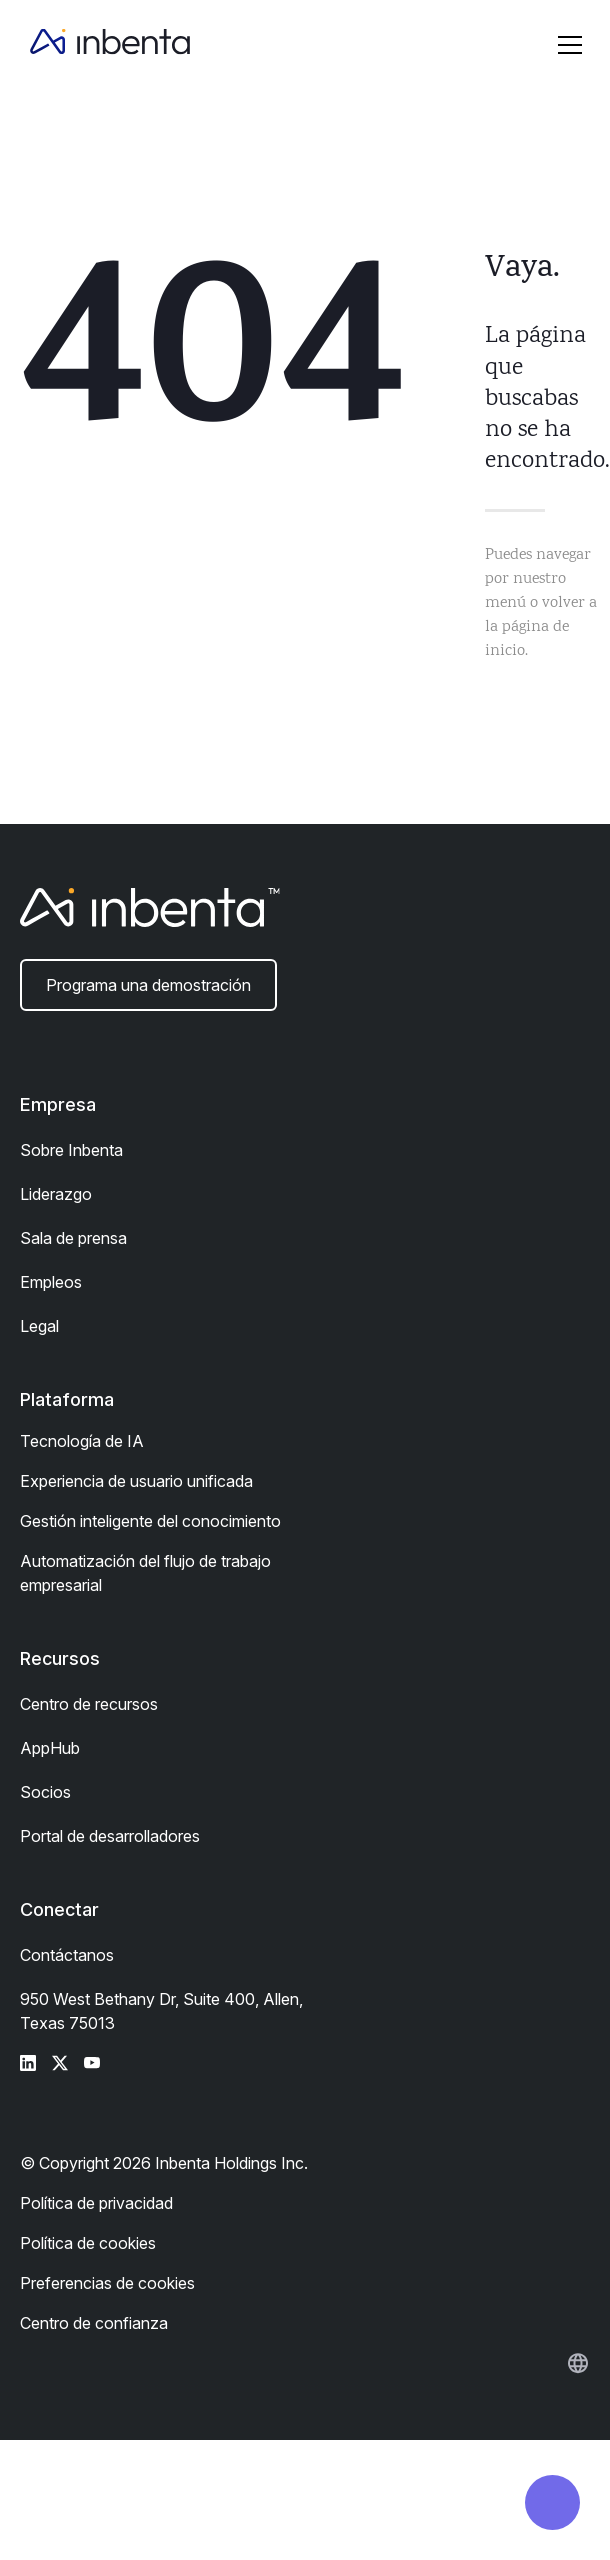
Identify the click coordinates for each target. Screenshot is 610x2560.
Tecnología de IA (82, 1441)
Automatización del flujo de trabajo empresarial (145, 1573)
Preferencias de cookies (107, 2283)
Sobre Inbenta (71, 1150)
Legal (39, 1326)
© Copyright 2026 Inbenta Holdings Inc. (164, 2163)
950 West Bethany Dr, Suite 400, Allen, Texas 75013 (161, 2011)
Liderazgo (56, 1194)
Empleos (51, 1282)
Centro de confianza (94, 2323)
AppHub (50, 1748)
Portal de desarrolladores (110, 1836)
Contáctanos (67, 1955)
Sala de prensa (73, 1238)
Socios (45, 1792)
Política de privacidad (96, 2203)
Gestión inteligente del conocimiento (150, 1521)
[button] (570, 45)
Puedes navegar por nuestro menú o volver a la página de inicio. (541, 603)
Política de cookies (88, 2243)
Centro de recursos (89, 1704)
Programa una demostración (148, 985)
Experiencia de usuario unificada (136, 1481)
